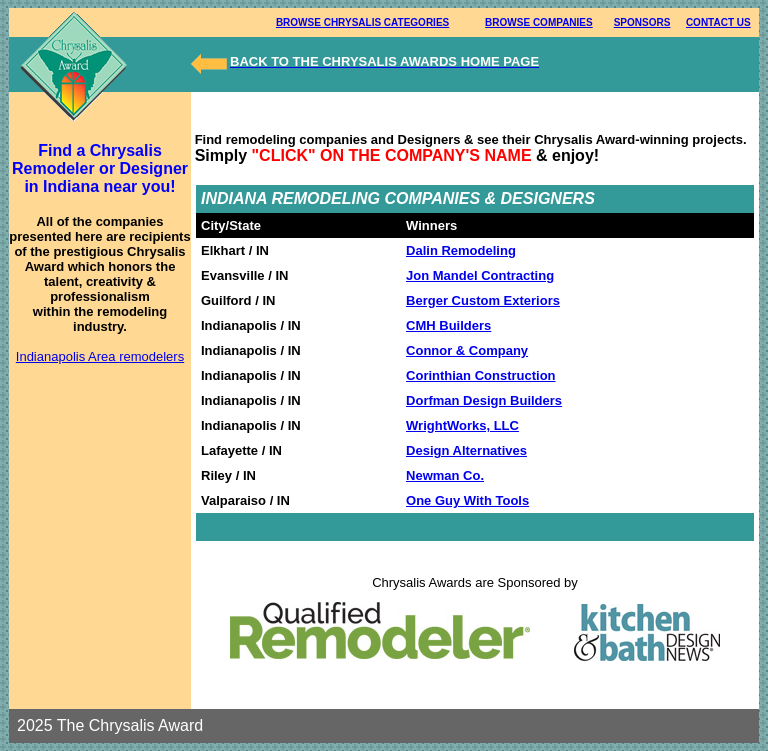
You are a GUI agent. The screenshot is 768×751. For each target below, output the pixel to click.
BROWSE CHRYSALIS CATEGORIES (362, 22)
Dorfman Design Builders (484, 400)
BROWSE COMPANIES (539, 22)
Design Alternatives (466, 450)
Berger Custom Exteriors (483, 300)
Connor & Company (467, 350)
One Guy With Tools (467, 500)
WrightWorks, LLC (462, 425)
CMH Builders (448, 325)
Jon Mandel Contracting (480, 275)
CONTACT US (718, 22)
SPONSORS (642, 22)
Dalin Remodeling (461, 250)
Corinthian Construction (481, 375)
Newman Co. (445, 475)
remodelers (151, 356)
